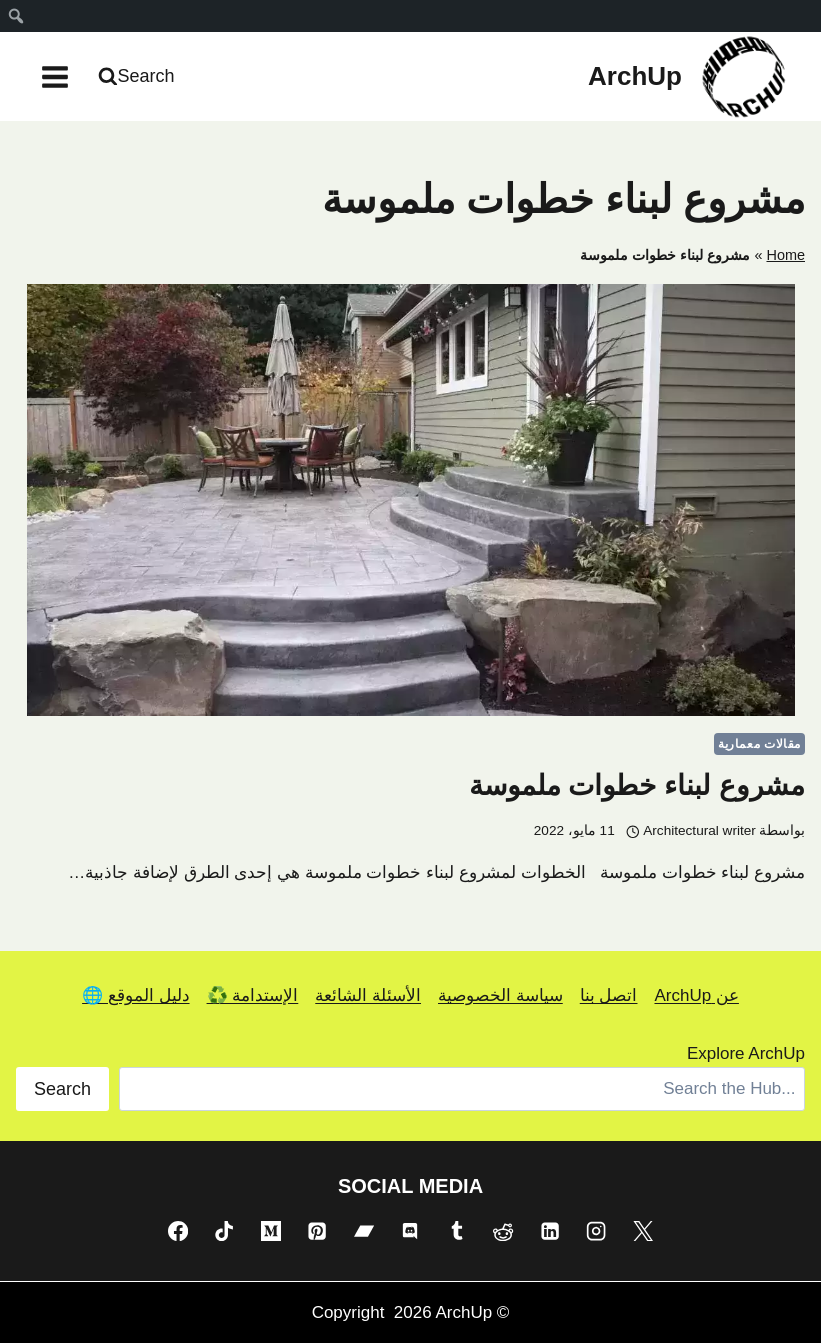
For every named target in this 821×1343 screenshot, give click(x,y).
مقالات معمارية (759, 744)
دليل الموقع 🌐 (135, 995)
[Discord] (410, 1231)
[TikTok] (224, 1231)
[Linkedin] (550, 1231)
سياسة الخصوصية (500, 995)
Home (785, 255)
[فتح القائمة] (55, 76)
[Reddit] (503, 1231)
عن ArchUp (696, 995)
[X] (643, 1231)
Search (62, 1089)
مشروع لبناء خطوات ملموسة (637, 785)
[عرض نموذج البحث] (139, 76)
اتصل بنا (609, 995)
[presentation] (410, 500)
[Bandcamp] (364, 1231)
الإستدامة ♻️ (253, 995)
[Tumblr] (457, 1231)
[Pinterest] (317, 1231)
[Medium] (271, 1231)
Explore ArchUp (746, 1053)
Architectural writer (699, 830)
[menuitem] (15, 16)
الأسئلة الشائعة (368, 995)
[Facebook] (178, 1231)
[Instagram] (596, 1231)
